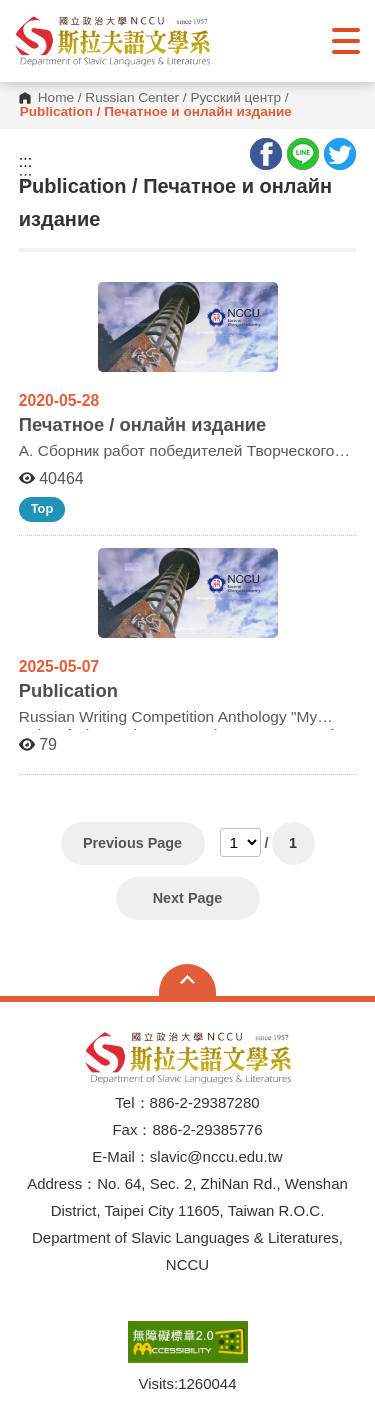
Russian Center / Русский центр (183, 98)
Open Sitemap (187, 980)
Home (56, 98)
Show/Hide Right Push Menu (346, 41)
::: (25, 162)
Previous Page (132, 843)
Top (42, 508)
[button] (112, 41)
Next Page (188, 898)
